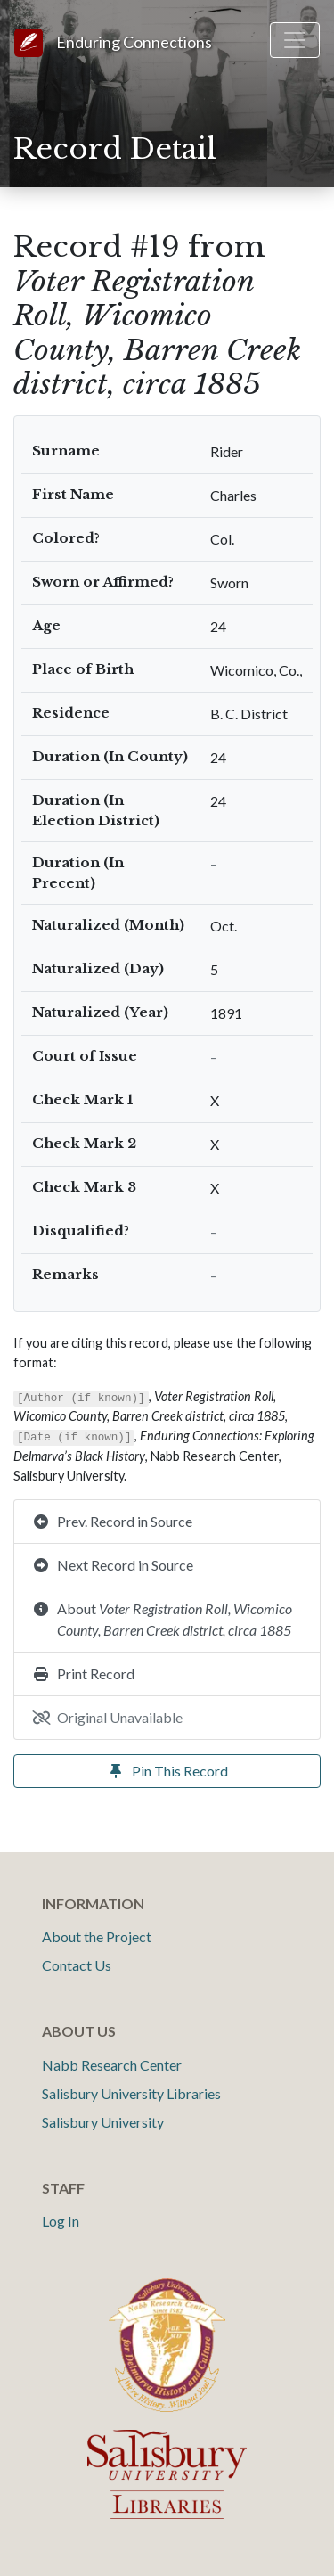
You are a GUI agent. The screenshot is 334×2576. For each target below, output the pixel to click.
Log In (60, 2220)
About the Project (96, 1936)
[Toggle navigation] (295, 40)
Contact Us (76, 1965)
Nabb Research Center (112, 2064)
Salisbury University (103, 2121)
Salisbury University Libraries (131, 2093)
